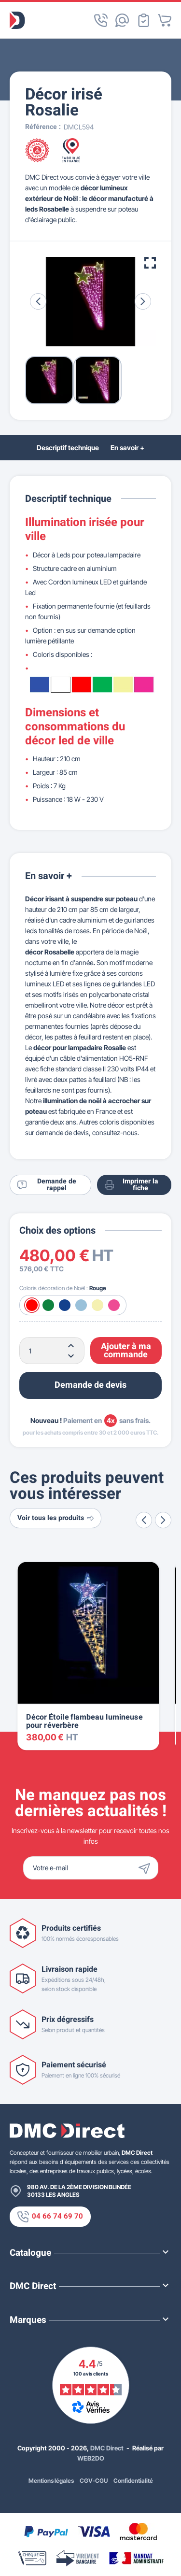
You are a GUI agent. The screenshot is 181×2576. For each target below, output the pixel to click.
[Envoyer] (146, 1867)
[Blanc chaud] (97, 1305)
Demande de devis (90, 1385)
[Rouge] (32, 1305)
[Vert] (48, 1305)
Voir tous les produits (55, 1518)
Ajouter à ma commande (126, 1350)
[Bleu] (64, 1305)
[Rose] (114, 1305)
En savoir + (127, 447)
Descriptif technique (68, 447)
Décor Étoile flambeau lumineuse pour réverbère (84, 1721)
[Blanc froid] (81, 1305)
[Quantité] (51, 1350)
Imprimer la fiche (131, 1184)
